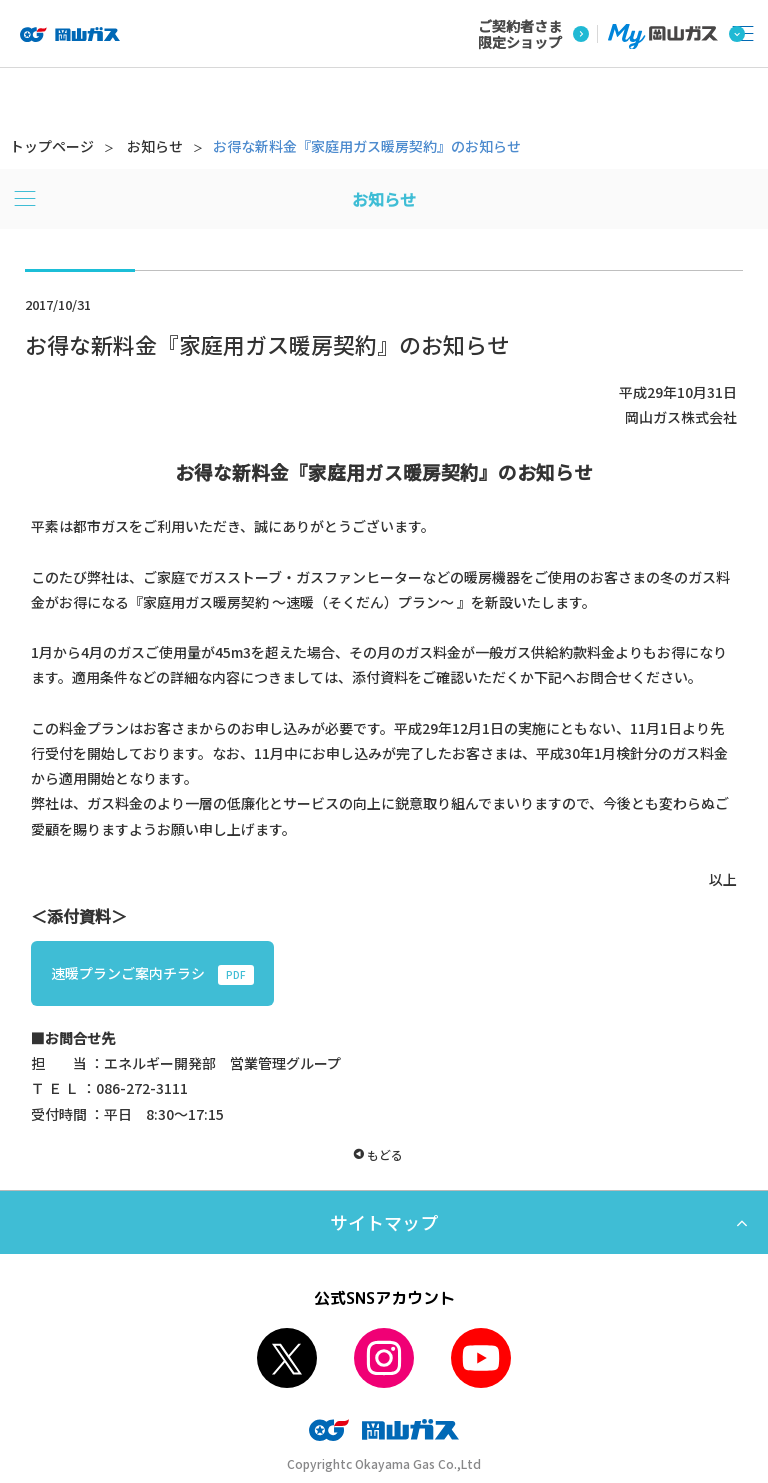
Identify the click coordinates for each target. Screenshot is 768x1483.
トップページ (52, 146)
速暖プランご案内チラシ (152, 974)
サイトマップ (384, 1222)
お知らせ (155, 146)
